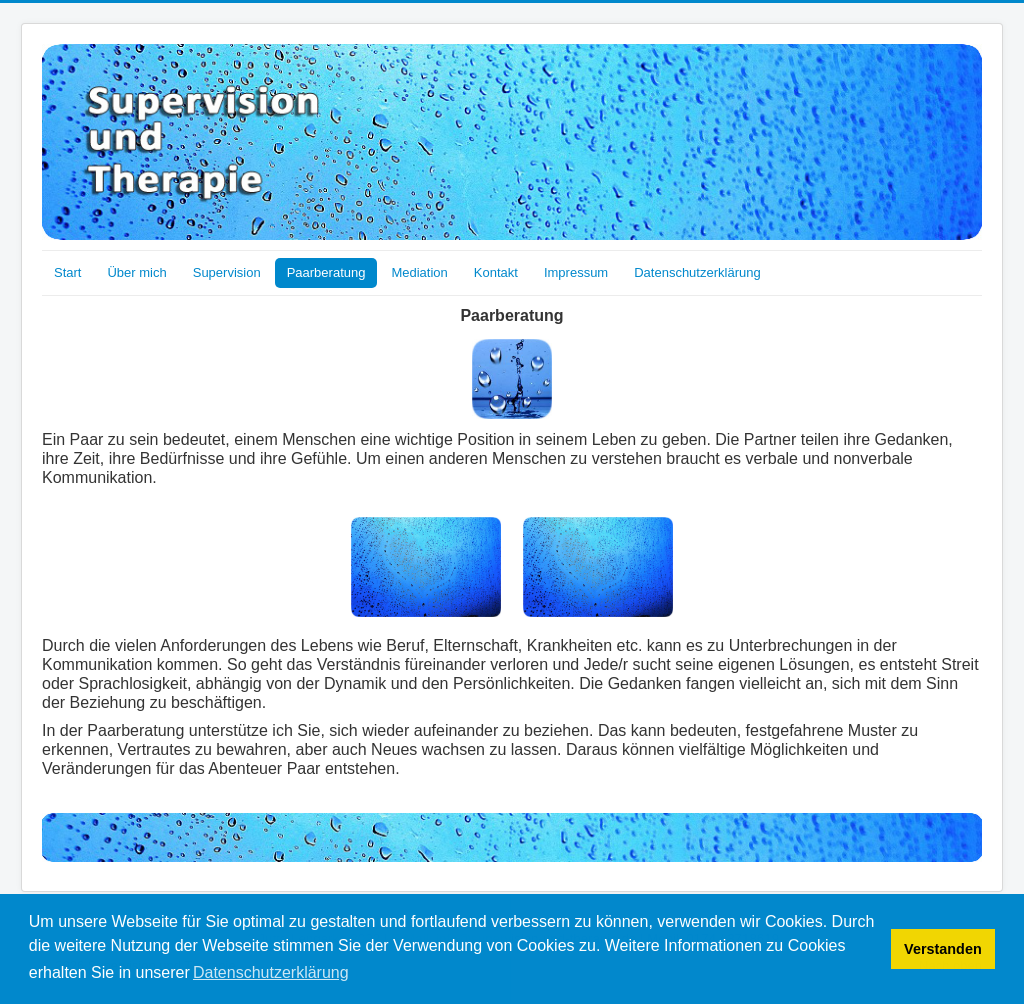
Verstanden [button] (943, 949)
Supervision (227, 272)
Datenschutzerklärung (697, 272)
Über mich (136, 272)
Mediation (419, 272)
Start (67, 272)
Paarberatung (326, 272)
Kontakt (496, 272)
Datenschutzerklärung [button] (271, 972)
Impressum (576, 272)
